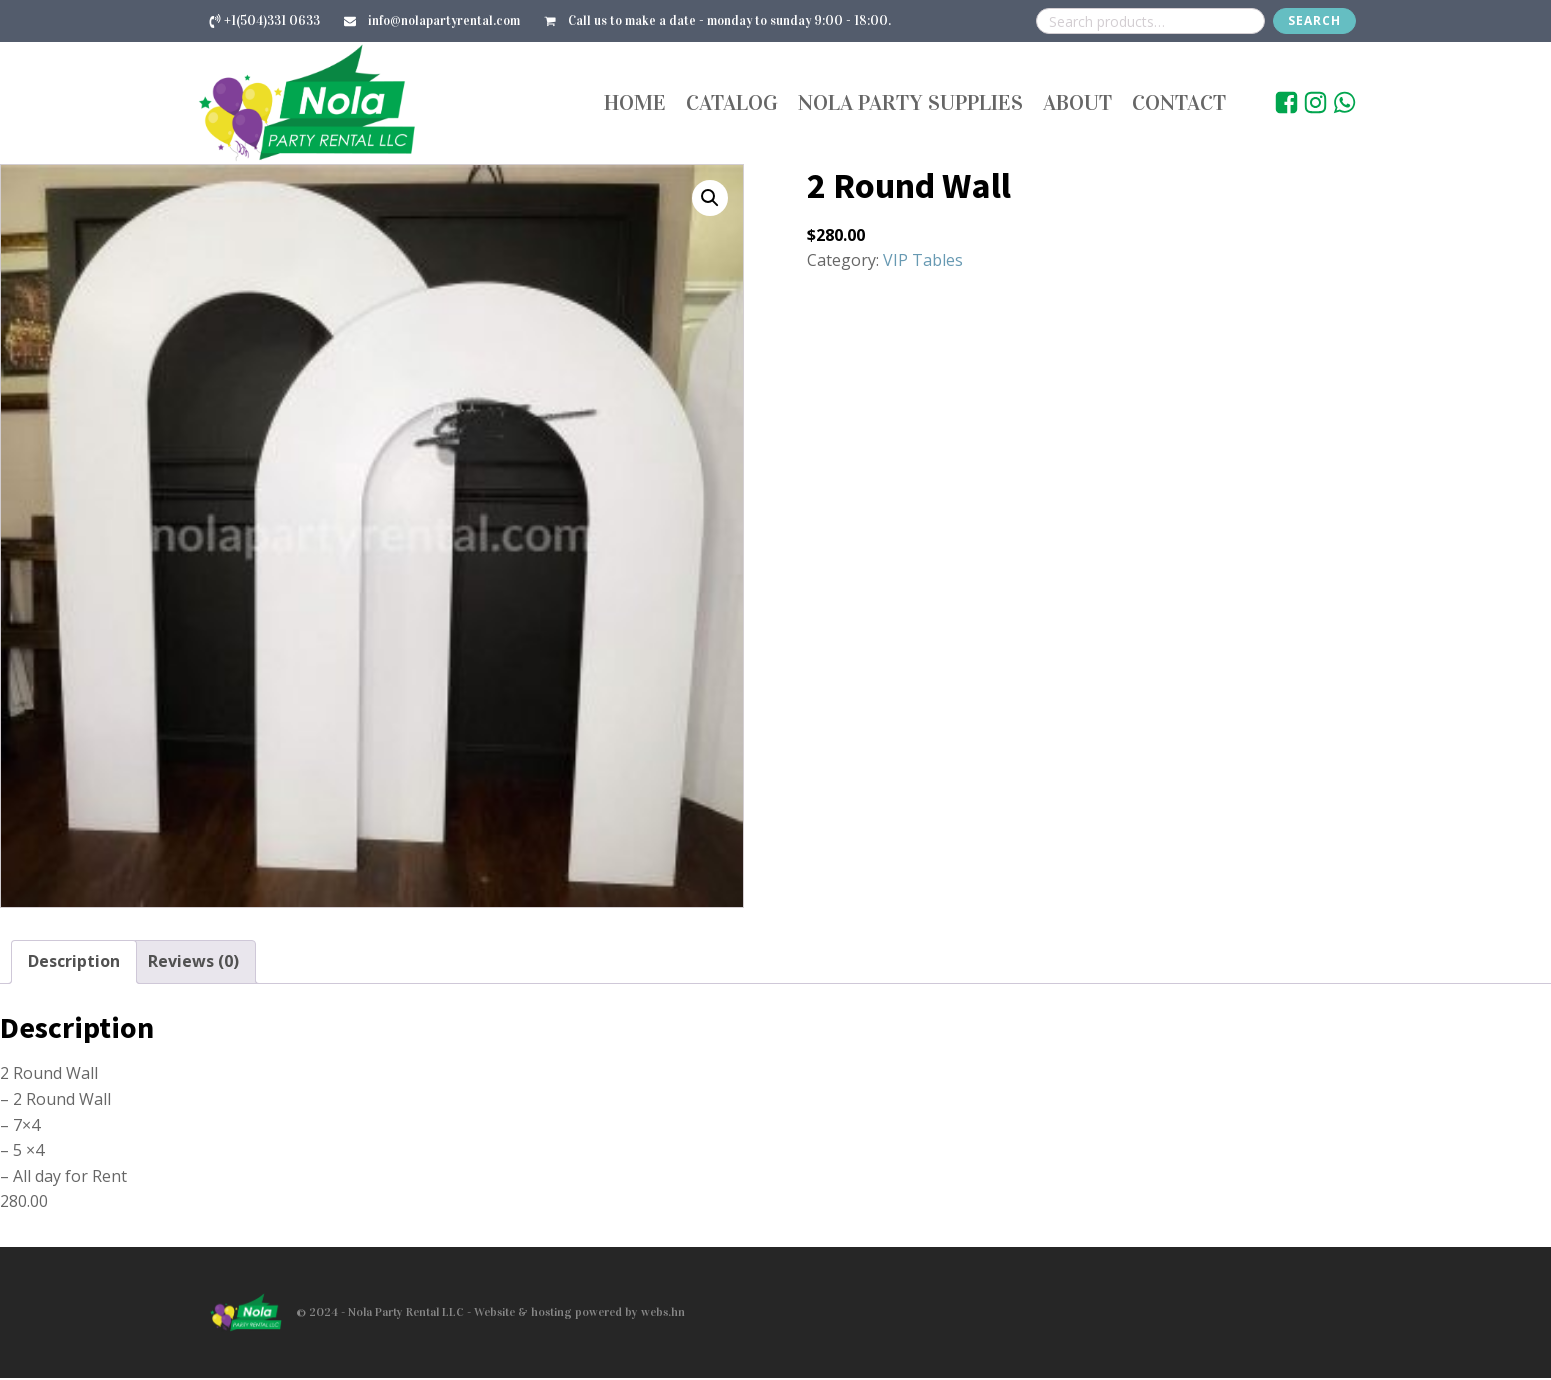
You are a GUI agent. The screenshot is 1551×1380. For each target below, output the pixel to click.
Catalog (732, 103)
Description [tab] (74, 964)
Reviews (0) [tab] (193, 964)
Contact (1179, 103)
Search (1314, 20)
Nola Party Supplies (910, 103)
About (1077, 103)
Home (635, 103)
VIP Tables (923, 263)
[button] (710, 200)
